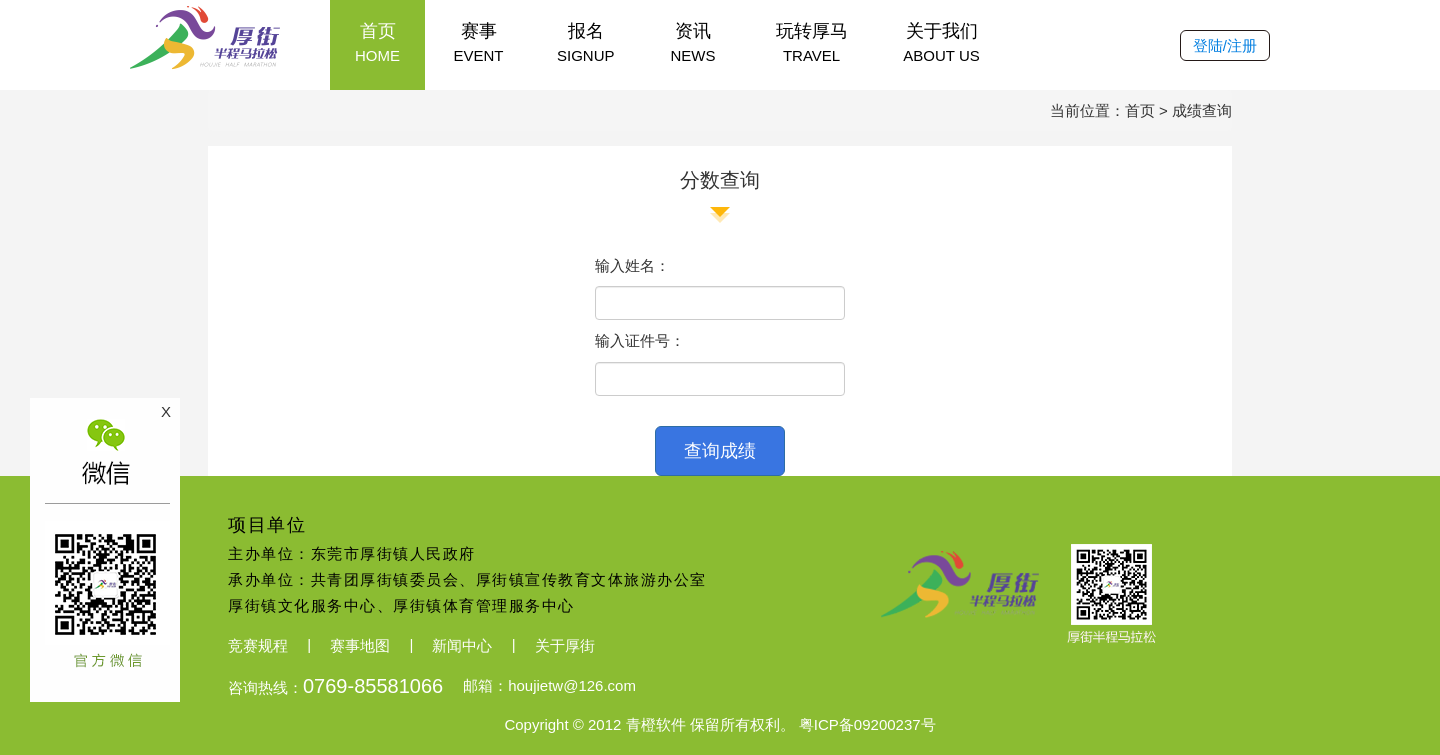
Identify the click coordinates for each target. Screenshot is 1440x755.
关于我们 (942, 43)
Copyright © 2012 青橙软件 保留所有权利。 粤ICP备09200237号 (719, 724)
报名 (586, 43)
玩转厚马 (812, 43)
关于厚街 (565, 645)
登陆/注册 (1225, 45)
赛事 (478, 43)
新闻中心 (462, 645)
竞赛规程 (258, 645)
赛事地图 (360, 645)
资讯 (693, 43)
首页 (377, 43)
